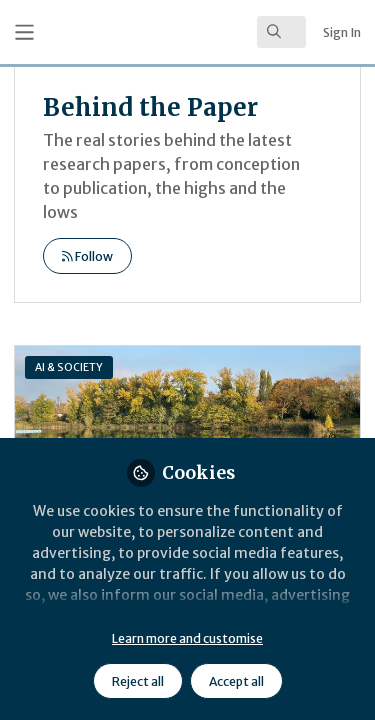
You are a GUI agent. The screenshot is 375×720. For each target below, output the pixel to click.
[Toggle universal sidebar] (24, 32)
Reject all (138, 681)
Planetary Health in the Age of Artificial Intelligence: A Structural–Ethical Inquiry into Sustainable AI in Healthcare (187, 426)
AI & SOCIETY (69, 367)
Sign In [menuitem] (342, 32)
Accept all (236, 681)
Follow (87, 256)
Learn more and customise (187, 638)
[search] (281, 32)
